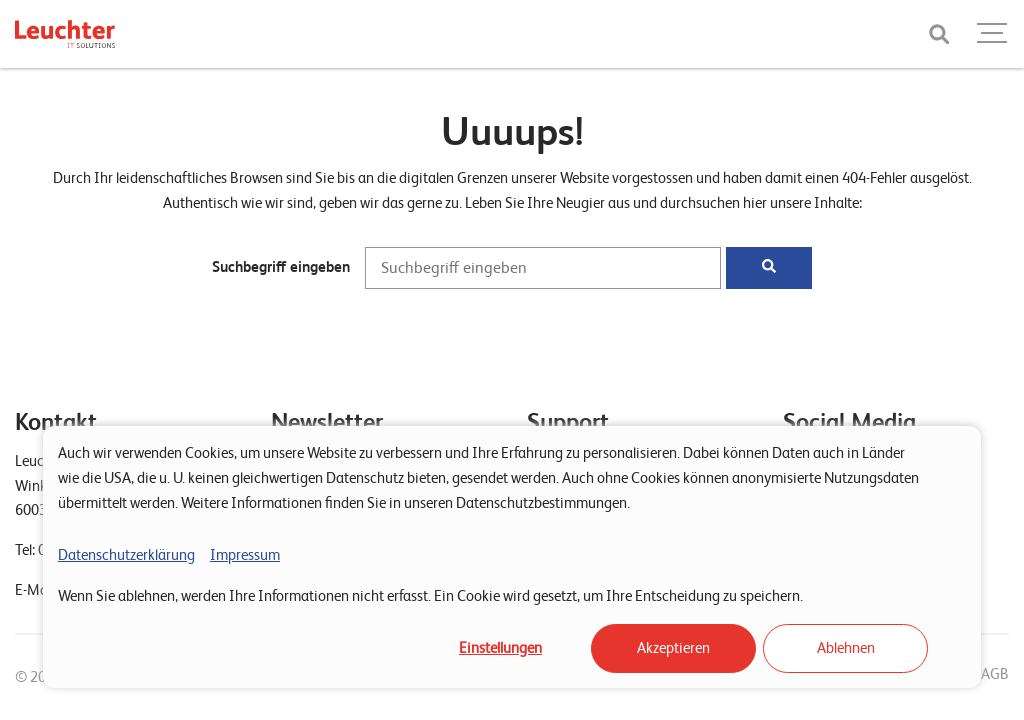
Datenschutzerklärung (126, 555)
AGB (995, 674)
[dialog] (512, 557)
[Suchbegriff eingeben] (543, 268)
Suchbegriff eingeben (281, 267)
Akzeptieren (673, 648)
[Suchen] (769, 268)
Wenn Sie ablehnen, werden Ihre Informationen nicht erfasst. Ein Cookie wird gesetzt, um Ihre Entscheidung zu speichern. (430, 596)
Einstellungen (500, 648)
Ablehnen (846, 648)
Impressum (245, 555)
